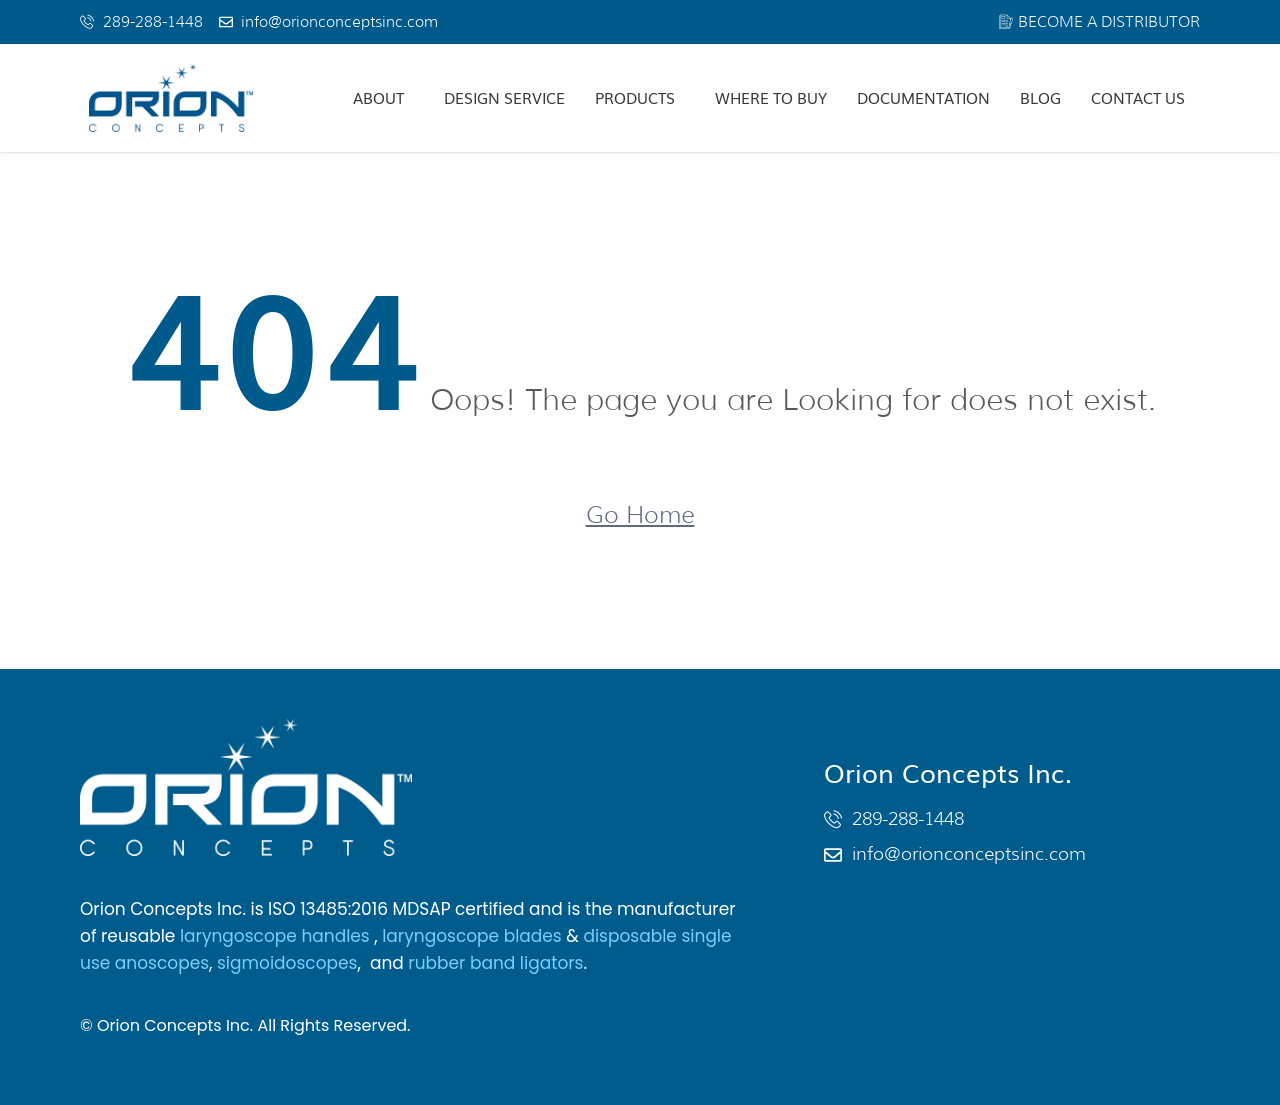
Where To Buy (771, 97)
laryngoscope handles (277, 936)
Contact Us (1138, 97)
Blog (1040, 97)
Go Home (640, 514)
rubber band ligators (495, 963)
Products (635, 97)
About (378, 97)
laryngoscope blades (472, 936)
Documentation (923, 97)
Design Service (504, 97)
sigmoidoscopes (287, 963)
